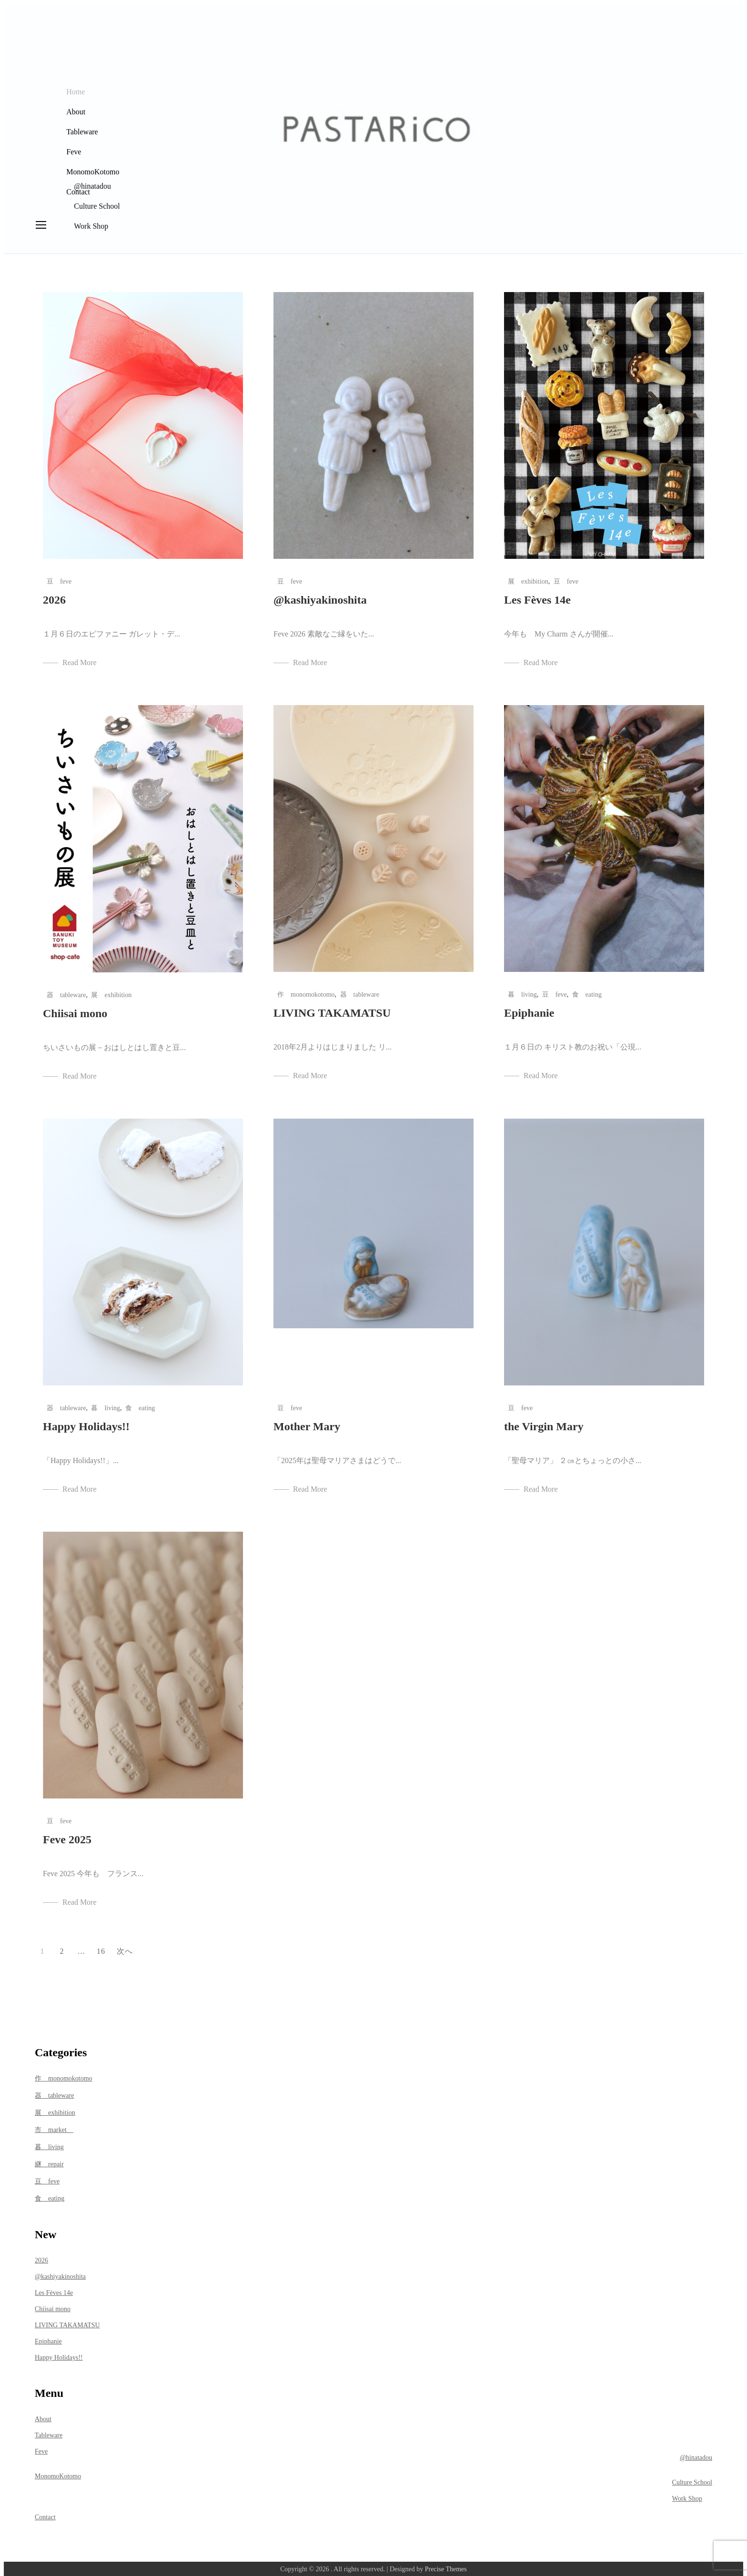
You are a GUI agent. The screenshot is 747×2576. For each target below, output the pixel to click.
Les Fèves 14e (537, 594)
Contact (77, 188)
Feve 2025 (67, 1834)
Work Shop (687, 2493)
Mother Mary (306, 1421)
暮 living (522, 989)
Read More (79, 657)
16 (101, 1946)
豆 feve (59, 576)
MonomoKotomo (91, 168)
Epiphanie (529, 1007)
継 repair (49, 2159)
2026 (54, 594)
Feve (72, 148)
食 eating (587, 989)
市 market (54, 2125)
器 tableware (66, 989)
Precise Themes (446, 2564)
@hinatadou (696, 2452)
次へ (125, 1946)
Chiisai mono (75, 1008)
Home (74, 88)
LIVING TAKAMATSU (332, 1007)
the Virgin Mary (544, 1421)
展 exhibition (528, 576)
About (74, 108)
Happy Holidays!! (86, 1421)
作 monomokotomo (306, 989)
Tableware (81, 128)
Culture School (692, 2477)
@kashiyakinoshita (320, 594)
